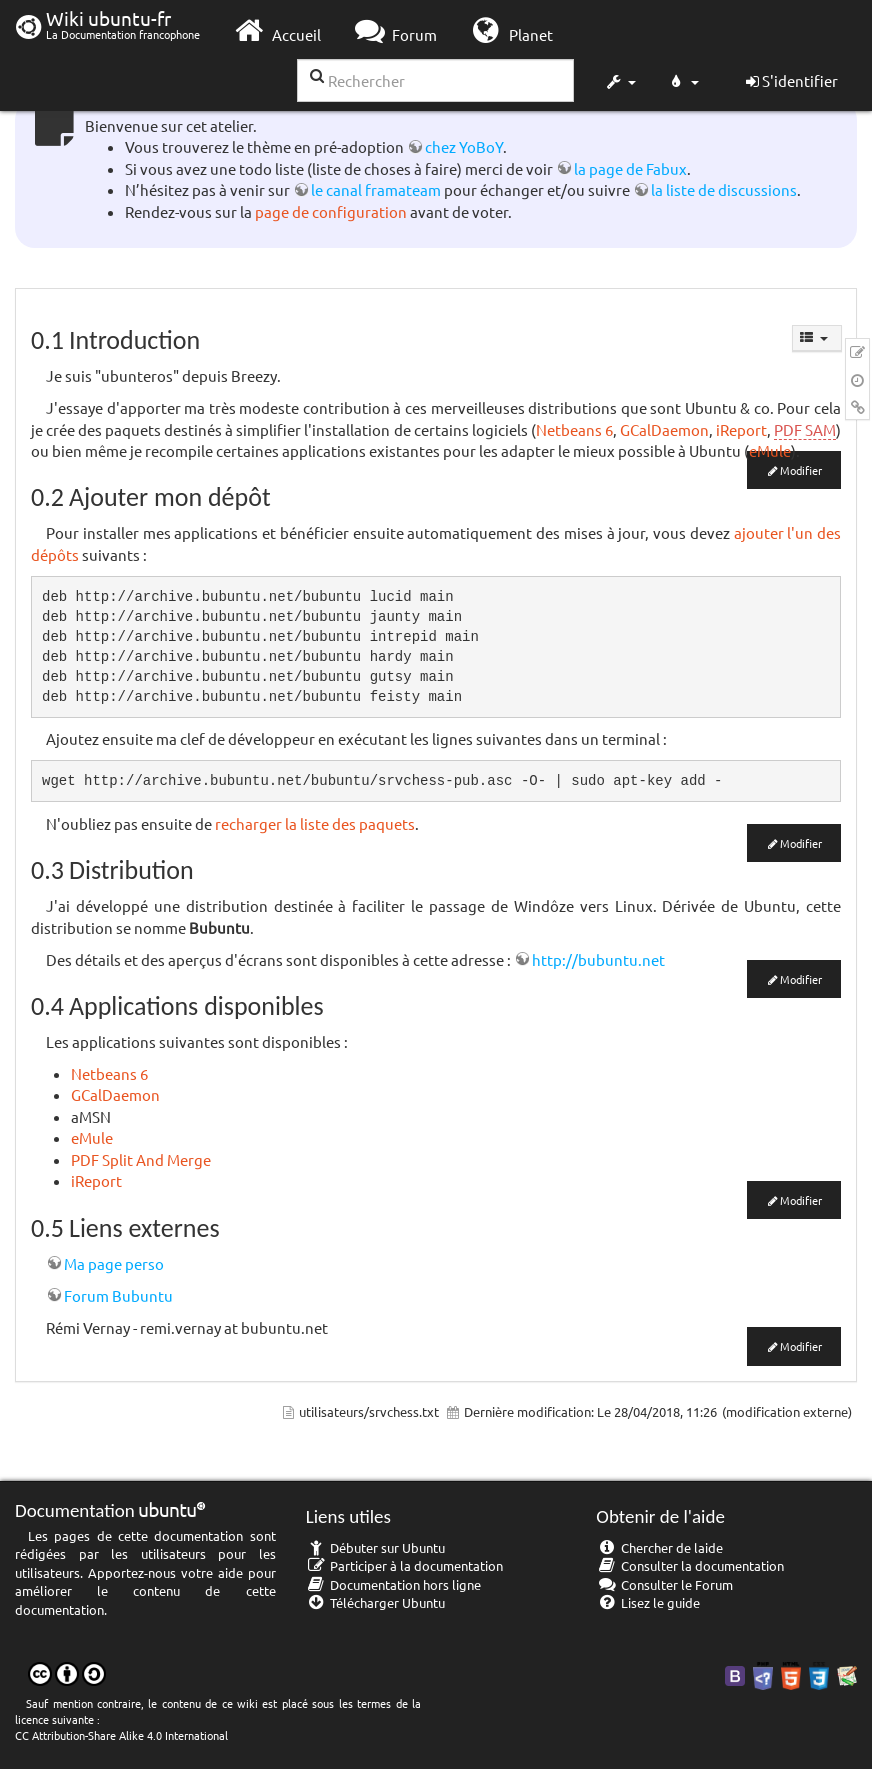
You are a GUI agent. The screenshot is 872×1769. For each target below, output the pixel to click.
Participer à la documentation (405, 1565)
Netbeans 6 (574, 429)
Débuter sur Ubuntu (376, 1547)
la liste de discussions (724, 189)
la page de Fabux (630, 168)
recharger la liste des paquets (315, 823)
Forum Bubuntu (118, 1295)
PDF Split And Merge (141, 1159)
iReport (741, 429)
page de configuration (331, 211)
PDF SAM (805, 429)
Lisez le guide (648, 1602)
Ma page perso (114, 1263)
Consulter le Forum (664, 1584)
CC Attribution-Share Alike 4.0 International (121, 1735)
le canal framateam (376, 189)
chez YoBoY (464, 146)
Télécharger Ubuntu (376, 1602)
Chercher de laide (659, 1547)
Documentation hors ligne (394, 1584)
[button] (620, 84)
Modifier (801, 470)
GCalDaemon (664, 429)
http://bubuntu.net (598, 959)
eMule (770, 450)
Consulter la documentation (690, 1565)
